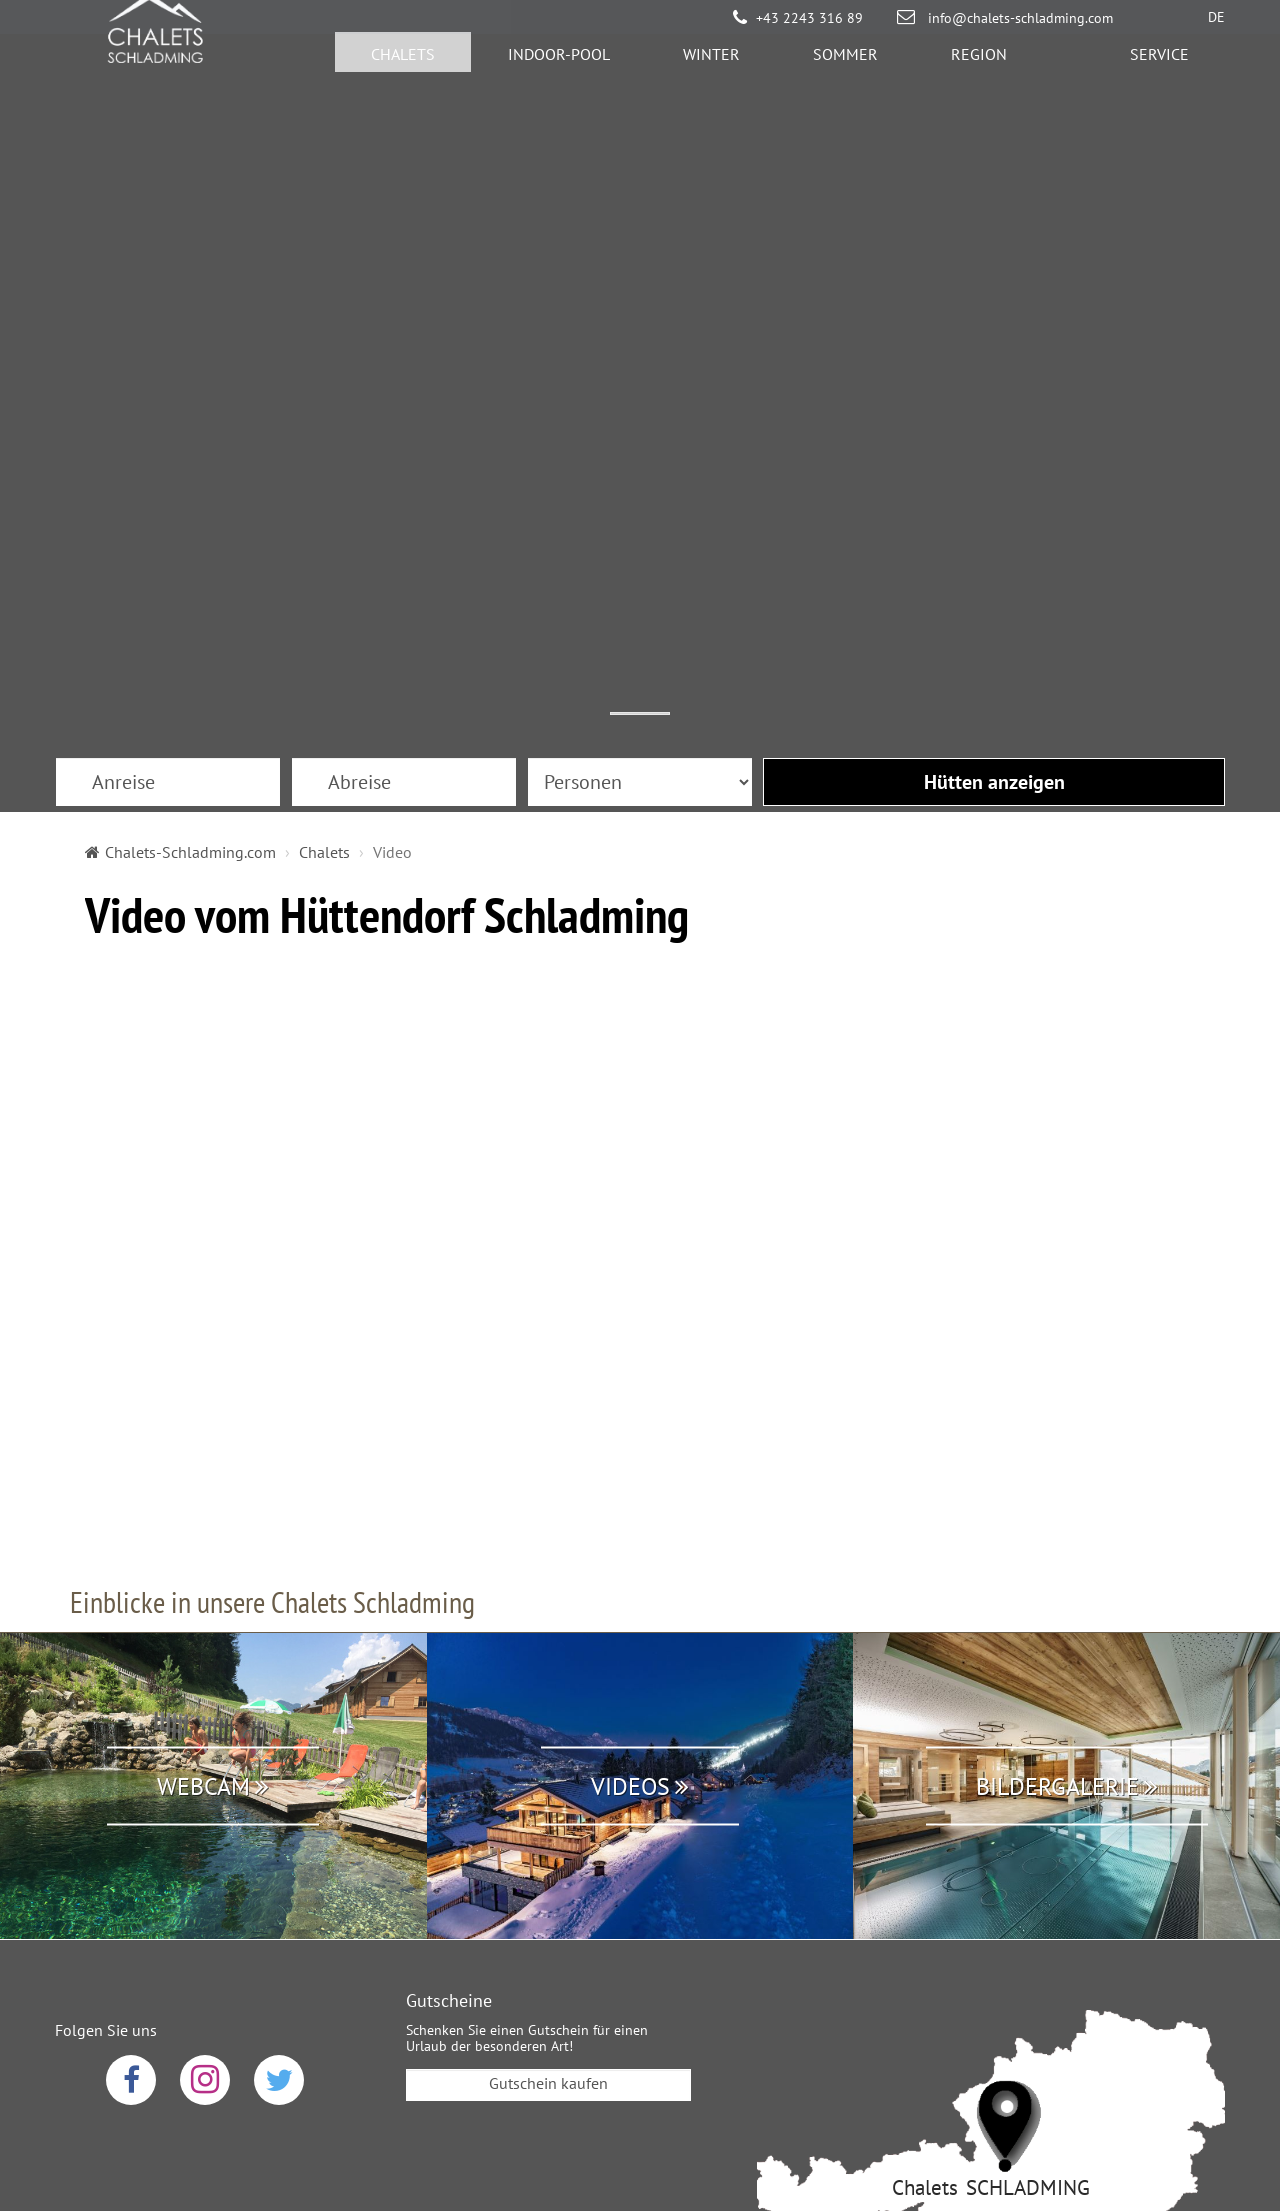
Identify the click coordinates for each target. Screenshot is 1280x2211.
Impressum (688, 2054)
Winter (711, 65)
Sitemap (789, 2054)
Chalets (403, 65)
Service (1159, 65)
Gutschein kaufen (548, 1806)
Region (979, 65)
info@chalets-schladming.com (1018, 18)
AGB (598, 2054)
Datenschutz (504, 2054)
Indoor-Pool (559, 65)
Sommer (845, 65)
